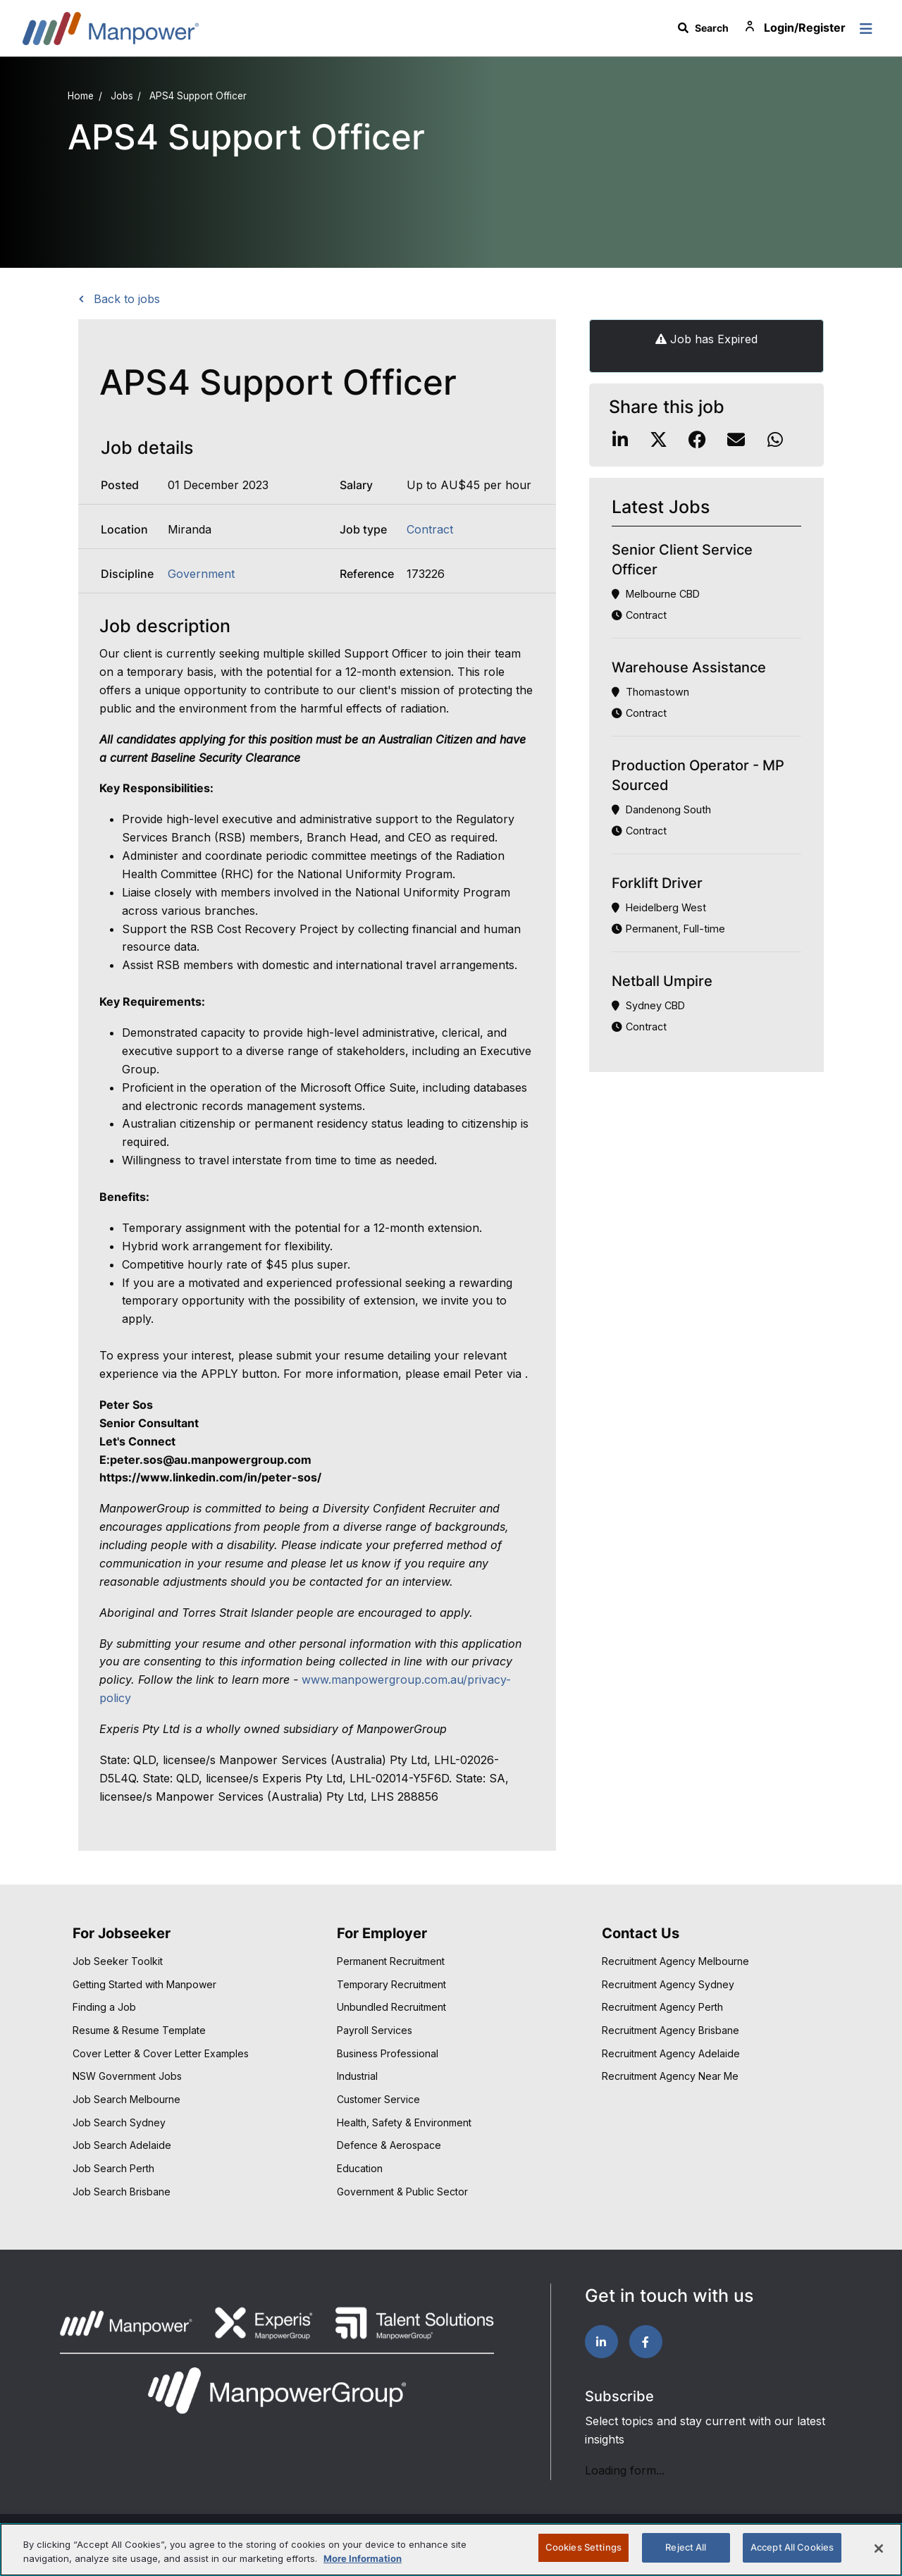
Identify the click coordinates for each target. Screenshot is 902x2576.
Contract (430, 529)
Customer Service (378, 2099)
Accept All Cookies (792, 2547)
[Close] (878, 2548)
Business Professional (387, 2053)
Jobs (122, 95)
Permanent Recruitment (391, 1961)
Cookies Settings (583, 2547)
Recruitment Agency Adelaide (671, 2053)
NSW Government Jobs (127, 2076)
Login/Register (794, 28)
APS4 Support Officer (198, 95)
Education (360, 2168)
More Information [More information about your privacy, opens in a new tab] (362, 2558)
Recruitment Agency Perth (662, 2007)
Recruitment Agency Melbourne (675, 1961)
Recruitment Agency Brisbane (670, 2030)
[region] (451, 2549)
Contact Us (640, 1933)
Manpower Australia (111, 28)
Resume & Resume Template (139, 2030)
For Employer (382, 1933)
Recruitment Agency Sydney (668, 1984)
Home (81, 95)
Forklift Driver (657, 883)
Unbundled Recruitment (391, 2007)
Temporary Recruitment (391, 1984)
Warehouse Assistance (689, 667)
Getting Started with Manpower (144, 1984)
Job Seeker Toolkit (118, 1961)
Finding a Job (104, 2007)
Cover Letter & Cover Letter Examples (161, 2053)
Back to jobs (125, 299)
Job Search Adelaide (122, 2145)
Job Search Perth (113, 2168)
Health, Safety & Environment (404, 2122)
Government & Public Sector (402, 2192)
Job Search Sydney (119, 2122)
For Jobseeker (122, 1933)
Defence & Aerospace (389, 2145)
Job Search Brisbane (122, 2192)
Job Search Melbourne (126, 2099)
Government (201, 574)
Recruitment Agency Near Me (670, 2076)
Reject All (685, 2547)
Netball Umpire (662, 981)
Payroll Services (374, 2030)
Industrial (357, 2076)
